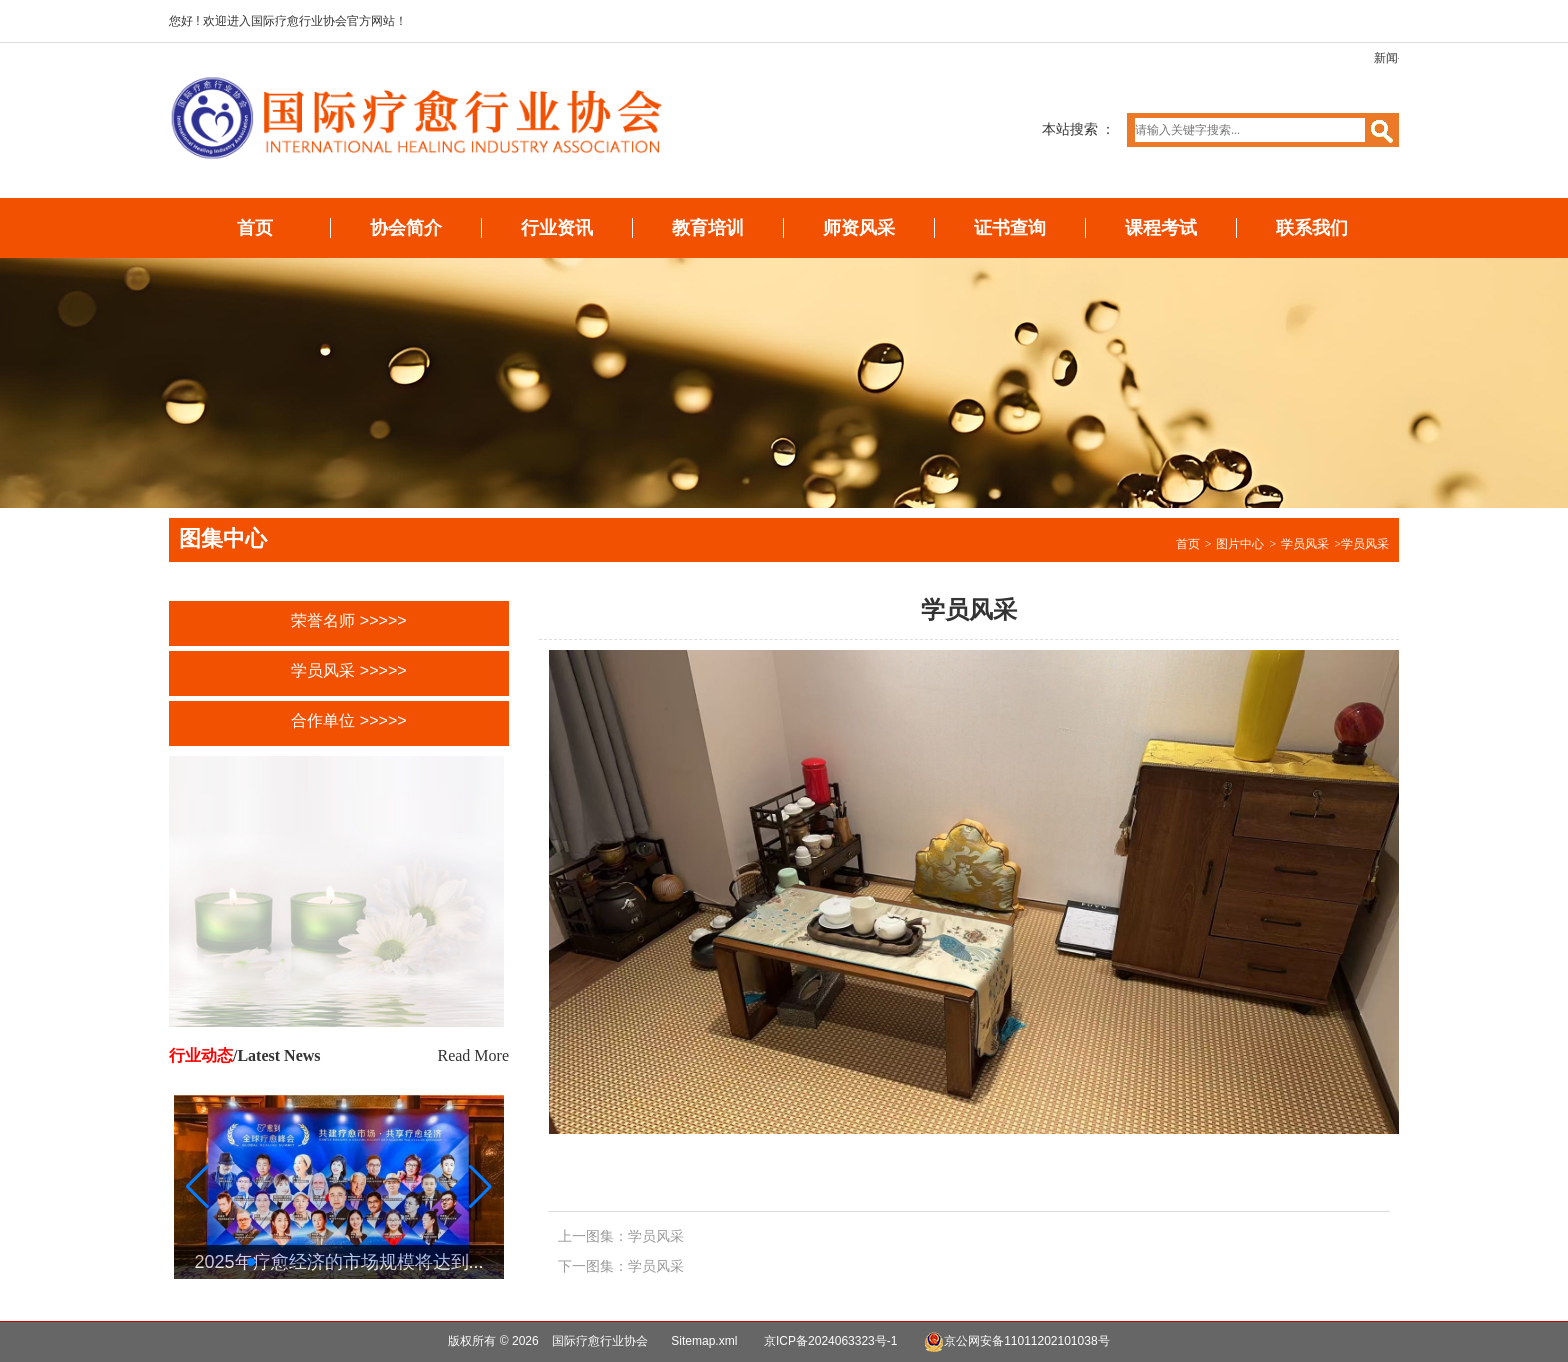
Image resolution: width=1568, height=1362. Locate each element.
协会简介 (406, 228)
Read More (473, 1055)
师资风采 (859, 228)
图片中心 (1240, 544)
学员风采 (1305, 544)
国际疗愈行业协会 (600, 1341)
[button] (480, 1187)
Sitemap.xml (704, 1341)
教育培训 (708, 228)
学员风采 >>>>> (348, 670)
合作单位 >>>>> (348, 720)
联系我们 (1312, 228)
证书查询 (1010, 228)
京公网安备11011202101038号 (1016, 1342)
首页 (255, 228)
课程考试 (1161, 228)
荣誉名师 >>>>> (348, 620)
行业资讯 (557, 228)
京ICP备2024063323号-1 (830, 1341)
